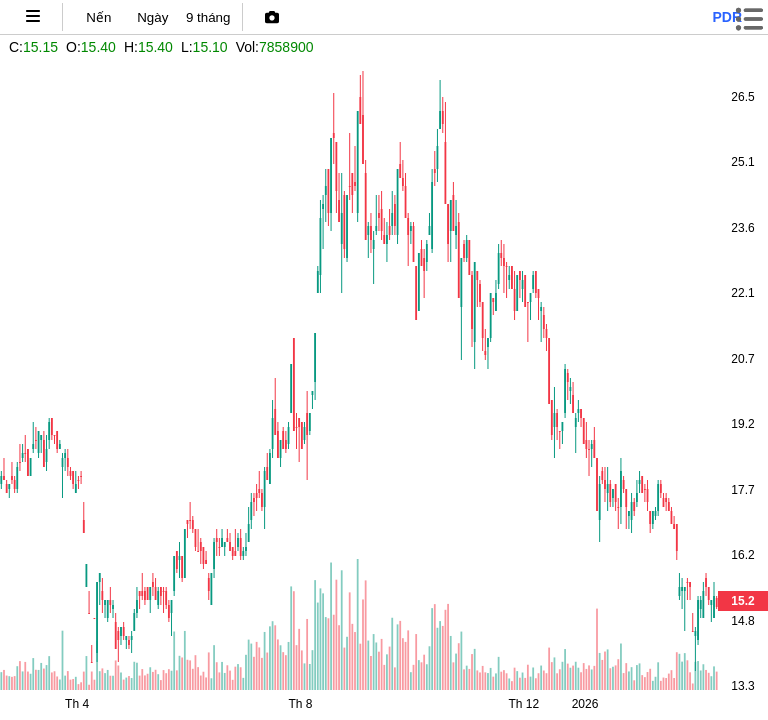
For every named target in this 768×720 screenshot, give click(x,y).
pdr (727, 17)
